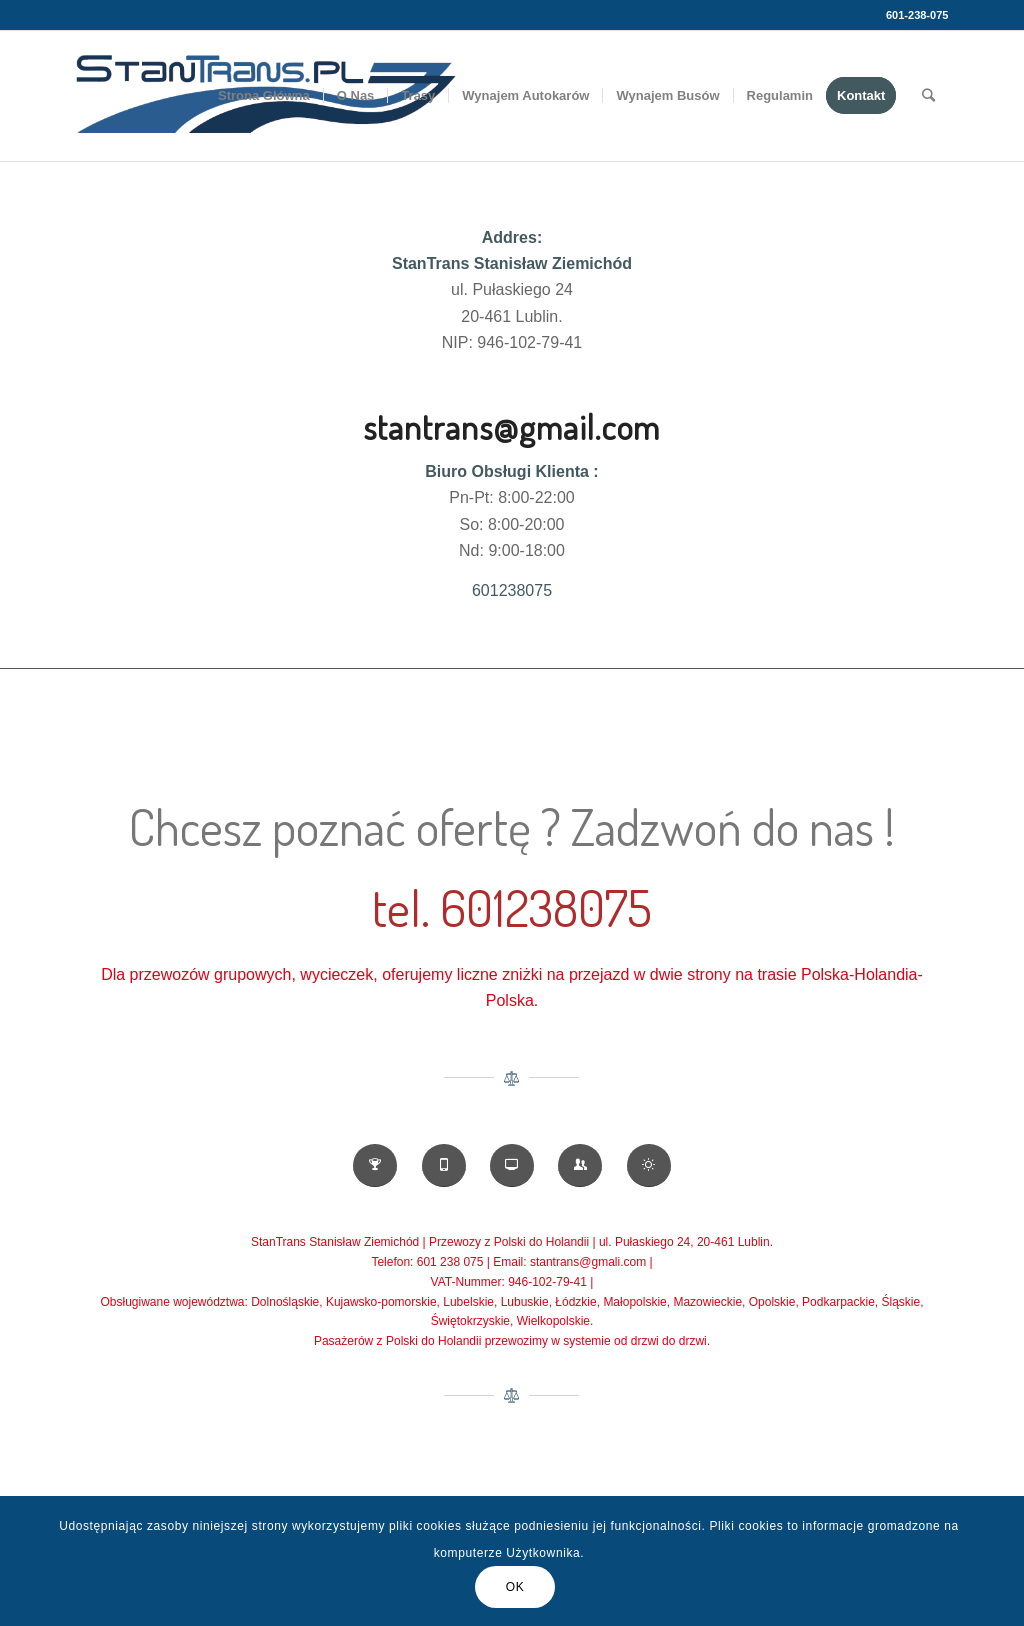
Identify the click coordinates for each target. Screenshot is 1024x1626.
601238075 (512, 590)
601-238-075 (917, 15)
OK (515, 1587)
